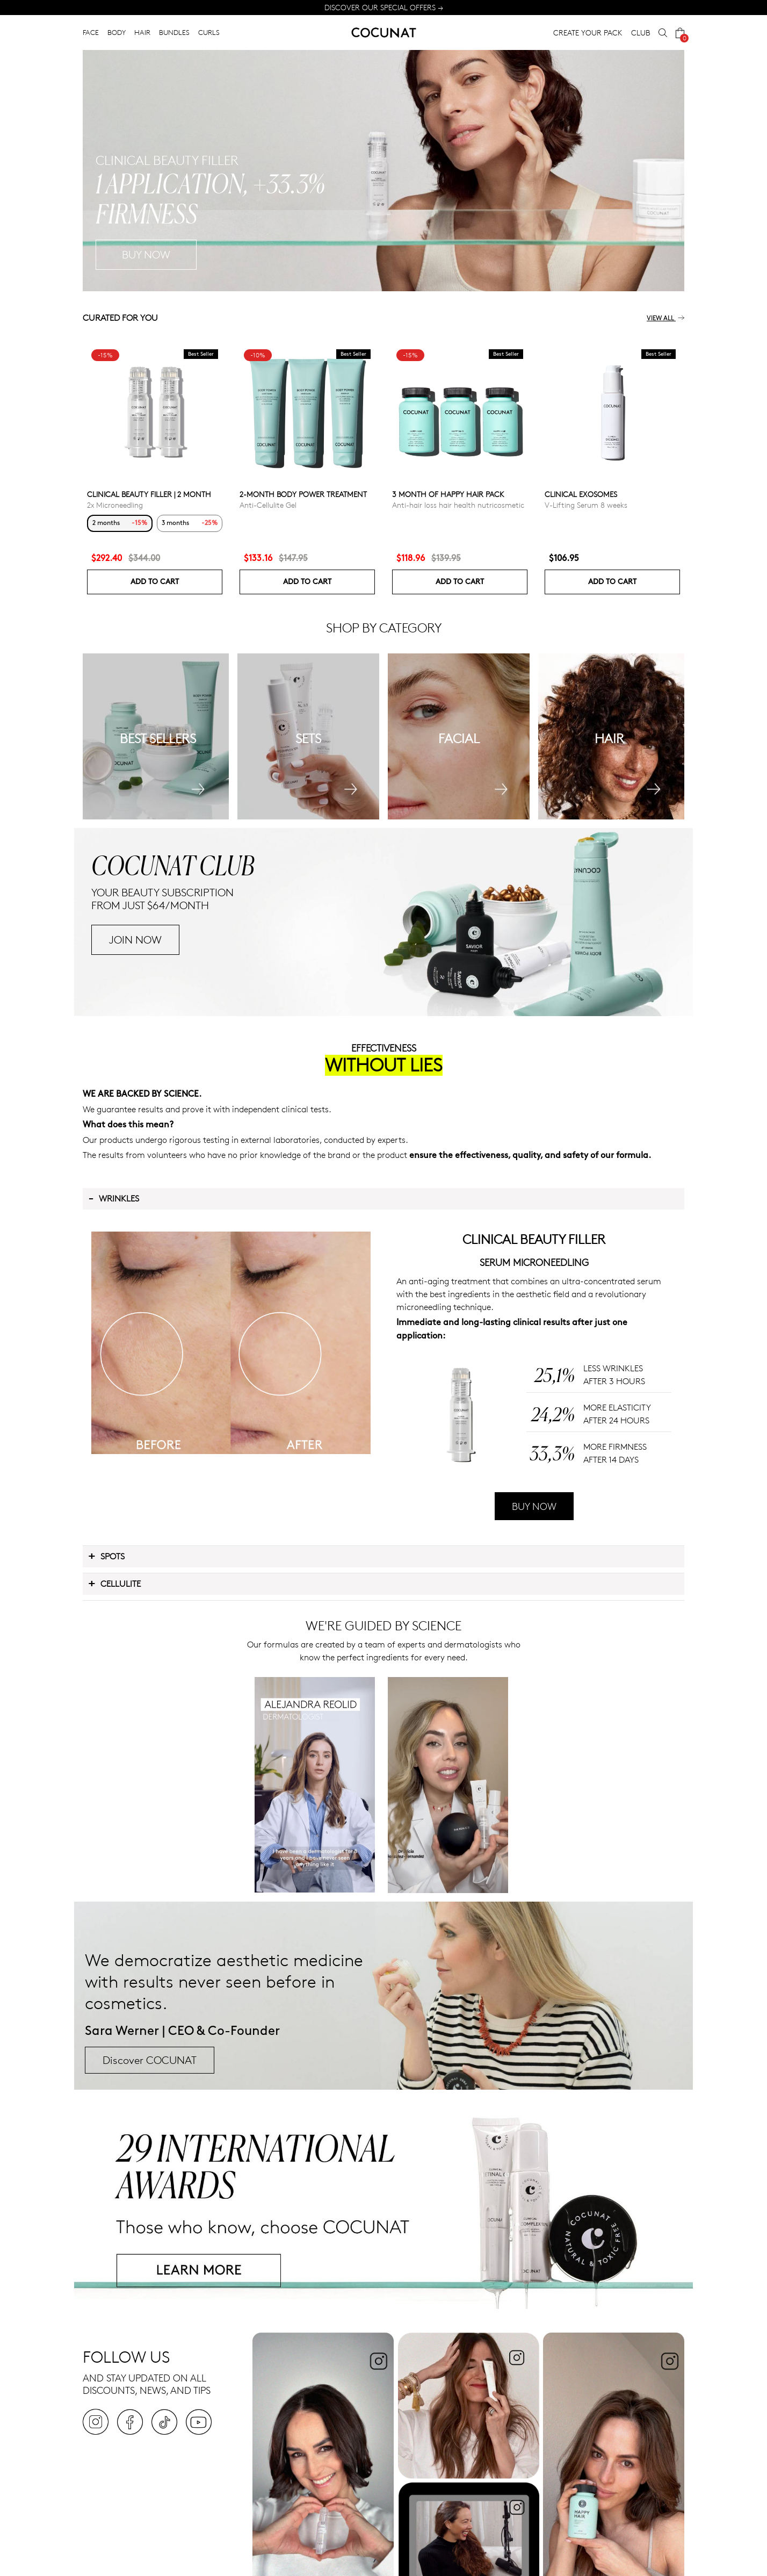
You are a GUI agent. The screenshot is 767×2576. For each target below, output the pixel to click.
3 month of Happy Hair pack (448, 494)
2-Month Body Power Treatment (303, 494)
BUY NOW (534, 1506)
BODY (116, 32)
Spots (106, 1555)
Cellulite (114, 1583)
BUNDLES (174, 32)
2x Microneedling (115, 504)
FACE (91, 32)
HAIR (142, 32)
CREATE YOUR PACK (588, 32)
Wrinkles (113, 1197)
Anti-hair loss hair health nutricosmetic (458, 504)
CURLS (209, 32)
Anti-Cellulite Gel (268, 504)
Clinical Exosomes (581, 494)
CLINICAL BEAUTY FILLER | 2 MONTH (149, 494)
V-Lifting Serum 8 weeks (586, 504)
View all (665, 318)
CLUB (640, 32)
